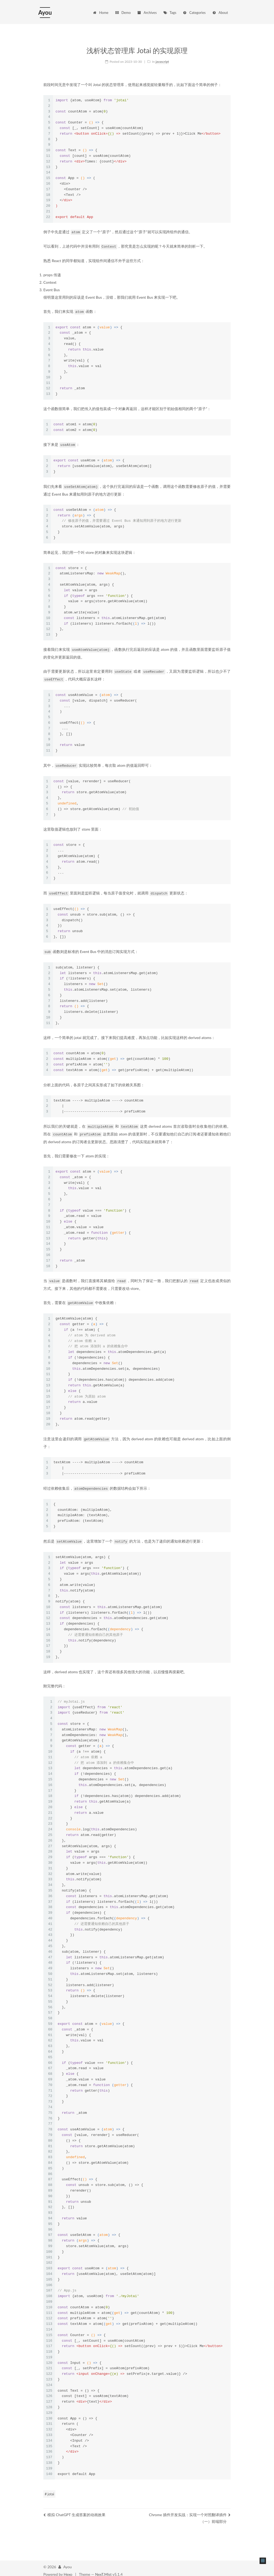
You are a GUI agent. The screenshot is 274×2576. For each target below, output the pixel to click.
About (220, 12)
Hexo (68, 2569)
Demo (123, 12)
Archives (147, 12)
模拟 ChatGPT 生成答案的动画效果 (74, 2510)
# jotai (49, 2489)
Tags (169, 12)
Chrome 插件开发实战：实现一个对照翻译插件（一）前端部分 (190, 2513)
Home (101, 12)
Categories (194, 12)
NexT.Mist (103, 2569)
